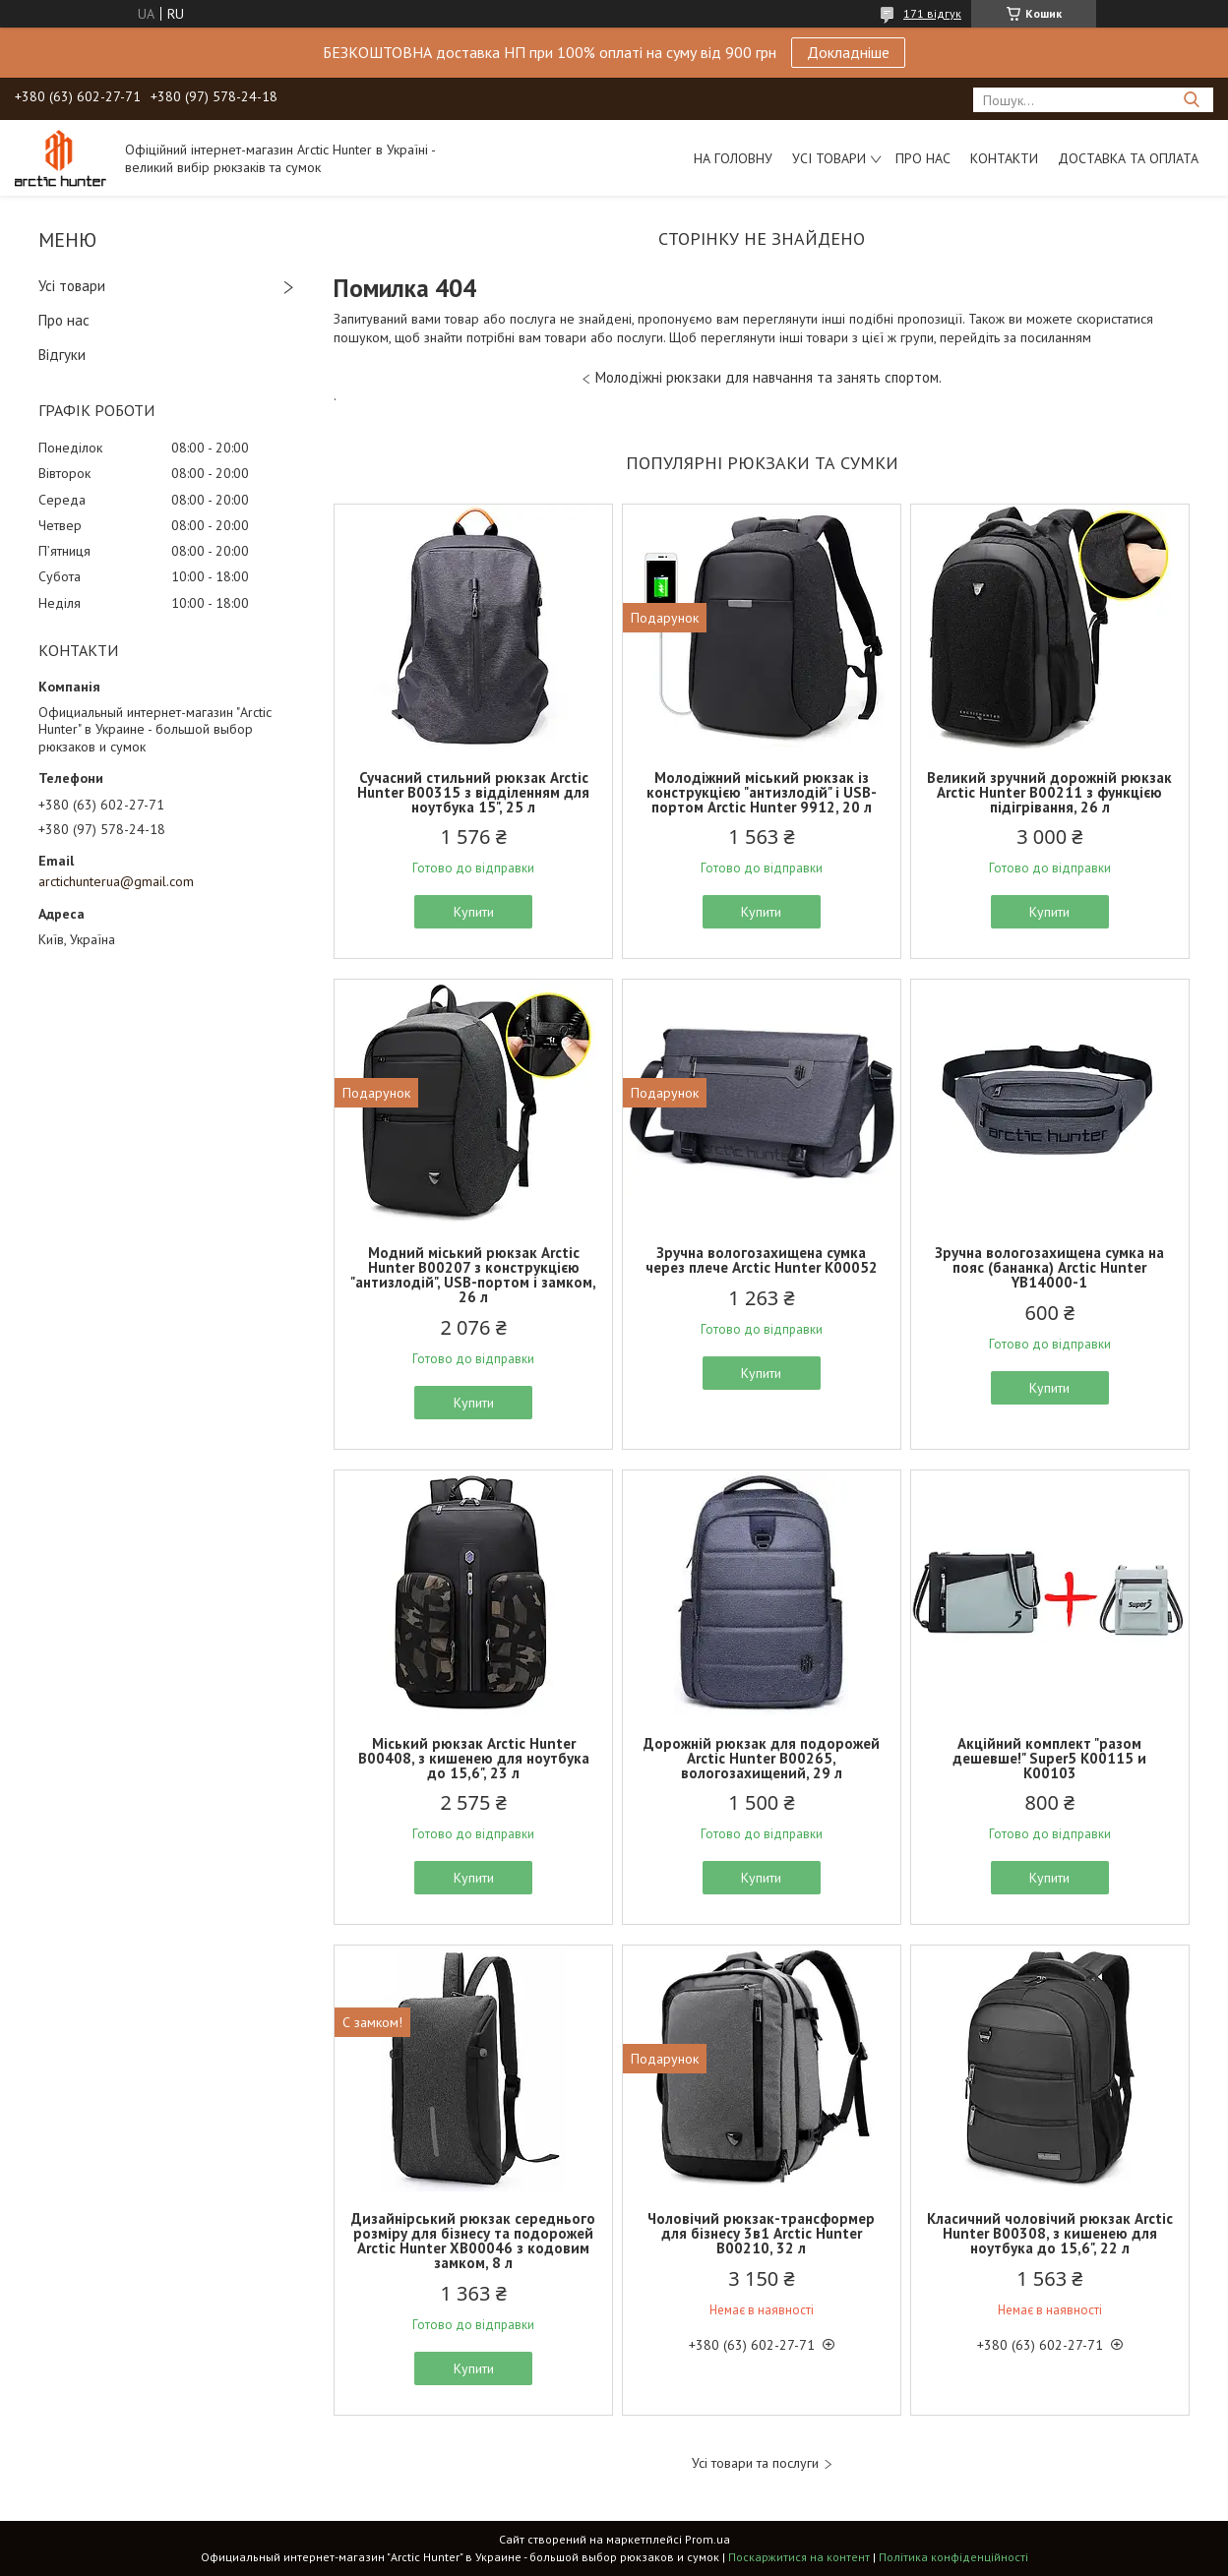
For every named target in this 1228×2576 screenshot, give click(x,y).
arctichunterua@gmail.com (116, 881)
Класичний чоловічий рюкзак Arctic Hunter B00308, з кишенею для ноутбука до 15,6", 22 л (1050, 2233)
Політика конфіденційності (953, 2556)
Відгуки (62, 354)
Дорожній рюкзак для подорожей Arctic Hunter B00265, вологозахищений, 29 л (762, 1758)
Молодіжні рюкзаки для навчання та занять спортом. (768, 377)
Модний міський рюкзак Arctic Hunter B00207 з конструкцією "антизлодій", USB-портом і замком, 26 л (473, 1274)
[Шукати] (1191, 100)
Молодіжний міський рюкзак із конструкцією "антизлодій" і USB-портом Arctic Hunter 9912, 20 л (761, 792)
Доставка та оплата (1128, 158)
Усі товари (829, 158)
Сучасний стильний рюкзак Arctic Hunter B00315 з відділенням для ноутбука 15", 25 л (473, 792)
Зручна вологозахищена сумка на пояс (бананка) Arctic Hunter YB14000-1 (1049, 1267)
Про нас (923, 158)
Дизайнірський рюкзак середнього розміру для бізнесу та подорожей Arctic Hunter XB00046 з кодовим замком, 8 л (473, 2240)
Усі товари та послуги (755, 2463)
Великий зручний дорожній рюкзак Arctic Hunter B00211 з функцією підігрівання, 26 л (1049, 792)
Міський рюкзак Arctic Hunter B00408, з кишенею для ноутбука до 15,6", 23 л (473, 1758)
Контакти (1004, 158)
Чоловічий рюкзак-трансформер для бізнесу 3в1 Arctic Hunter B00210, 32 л (761, 2233)
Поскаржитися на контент (799, 2556)
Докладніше (848, 52)
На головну (733, 158)
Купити (474, 912)
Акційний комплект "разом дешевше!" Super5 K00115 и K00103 (1049, 1758)
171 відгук (932, 13)
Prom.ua (707, 2539)
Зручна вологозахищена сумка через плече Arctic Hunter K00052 (761, 1260)
